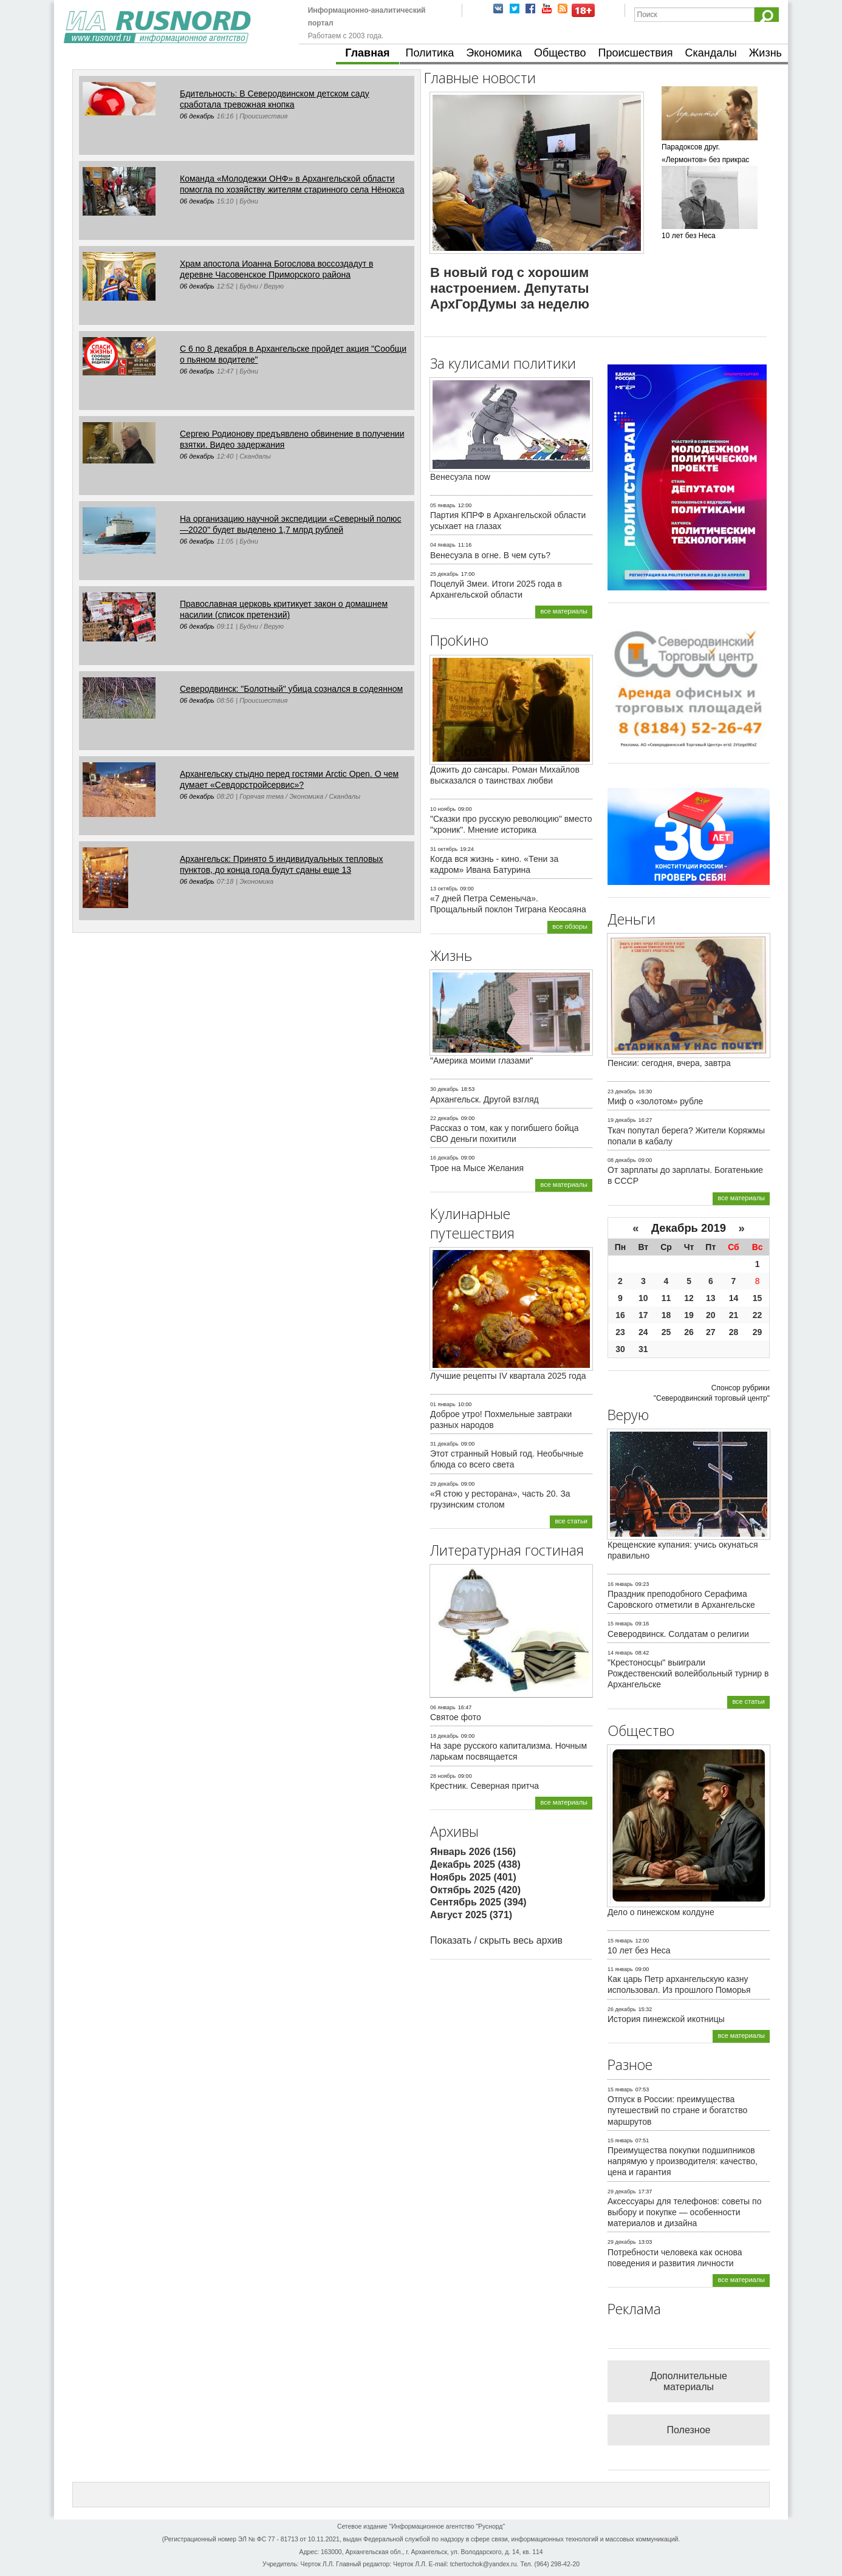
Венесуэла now (460, 477)
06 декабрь (197, 116)
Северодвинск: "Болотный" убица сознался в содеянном (291, 689)
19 (689, 1315)
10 (643, 1298)
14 (734, 1298)
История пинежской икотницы (666, 2019)
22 (757, 1315)
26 (689, 1332)
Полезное (689, 2430)
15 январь (620, 1624)
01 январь (443, 1404)
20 (711, 1315)
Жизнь (765, 53)
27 (711, 1332)
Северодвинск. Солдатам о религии (678, 1634)
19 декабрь (622, 1120)
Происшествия (635, 53)
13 (711, 1298)
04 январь (443, 545)
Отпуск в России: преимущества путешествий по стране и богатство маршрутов (677, 2110)
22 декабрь (444, 1118)
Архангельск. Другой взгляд (484, 1099)
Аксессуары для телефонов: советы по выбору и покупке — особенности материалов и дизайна (684, 2212)
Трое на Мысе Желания (477, 1168)
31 (643, 1349)
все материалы (563, 611)
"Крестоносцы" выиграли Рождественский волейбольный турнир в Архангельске (688, 1673)
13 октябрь (443, 889)
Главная (367, 53)
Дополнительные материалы (688, 2381)
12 (689, 1298)
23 (620, 1332)
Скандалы (711, 53)
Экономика (494, 53)
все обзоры (569, 926)
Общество (560, 53)
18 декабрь (444, 1736)
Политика (430, 53)
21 (734, 1315)
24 (643, 1332)
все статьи (571, 1521)
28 (734, 1332)
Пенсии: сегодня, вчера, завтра (669, 1063)
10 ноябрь (443, 809)
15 (757, 1298)
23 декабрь (622, 1091)
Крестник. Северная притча (484, 1786)
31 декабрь (444, 1444)
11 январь (620, 1969)
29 (757, 1332)
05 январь (443, 505)
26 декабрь (622, 2009)
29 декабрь (444, 1484)
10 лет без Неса (639, 1950)
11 (666, 1298)
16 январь (620, 1584)
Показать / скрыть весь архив (496, 1940)
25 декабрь (444, 574)
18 (666, 1315)
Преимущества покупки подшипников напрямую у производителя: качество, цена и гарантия (683, 2161)
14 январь (620, 1653)
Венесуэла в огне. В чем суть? (490, 555)
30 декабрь (444, 1089)
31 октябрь (443, 849)
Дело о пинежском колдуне (661, 1912)
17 (643, 1315)
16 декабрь (444, 1158)
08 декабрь (622, 1160)
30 (620, 1349)
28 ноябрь (443, 1776)
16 (620, 1315)
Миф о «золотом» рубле (655, 1101)
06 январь (443, 1707)
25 (666, 1332)
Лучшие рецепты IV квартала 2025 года (508, 1376)
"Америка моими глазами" (481, 1060)
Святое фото (455, 1717)
